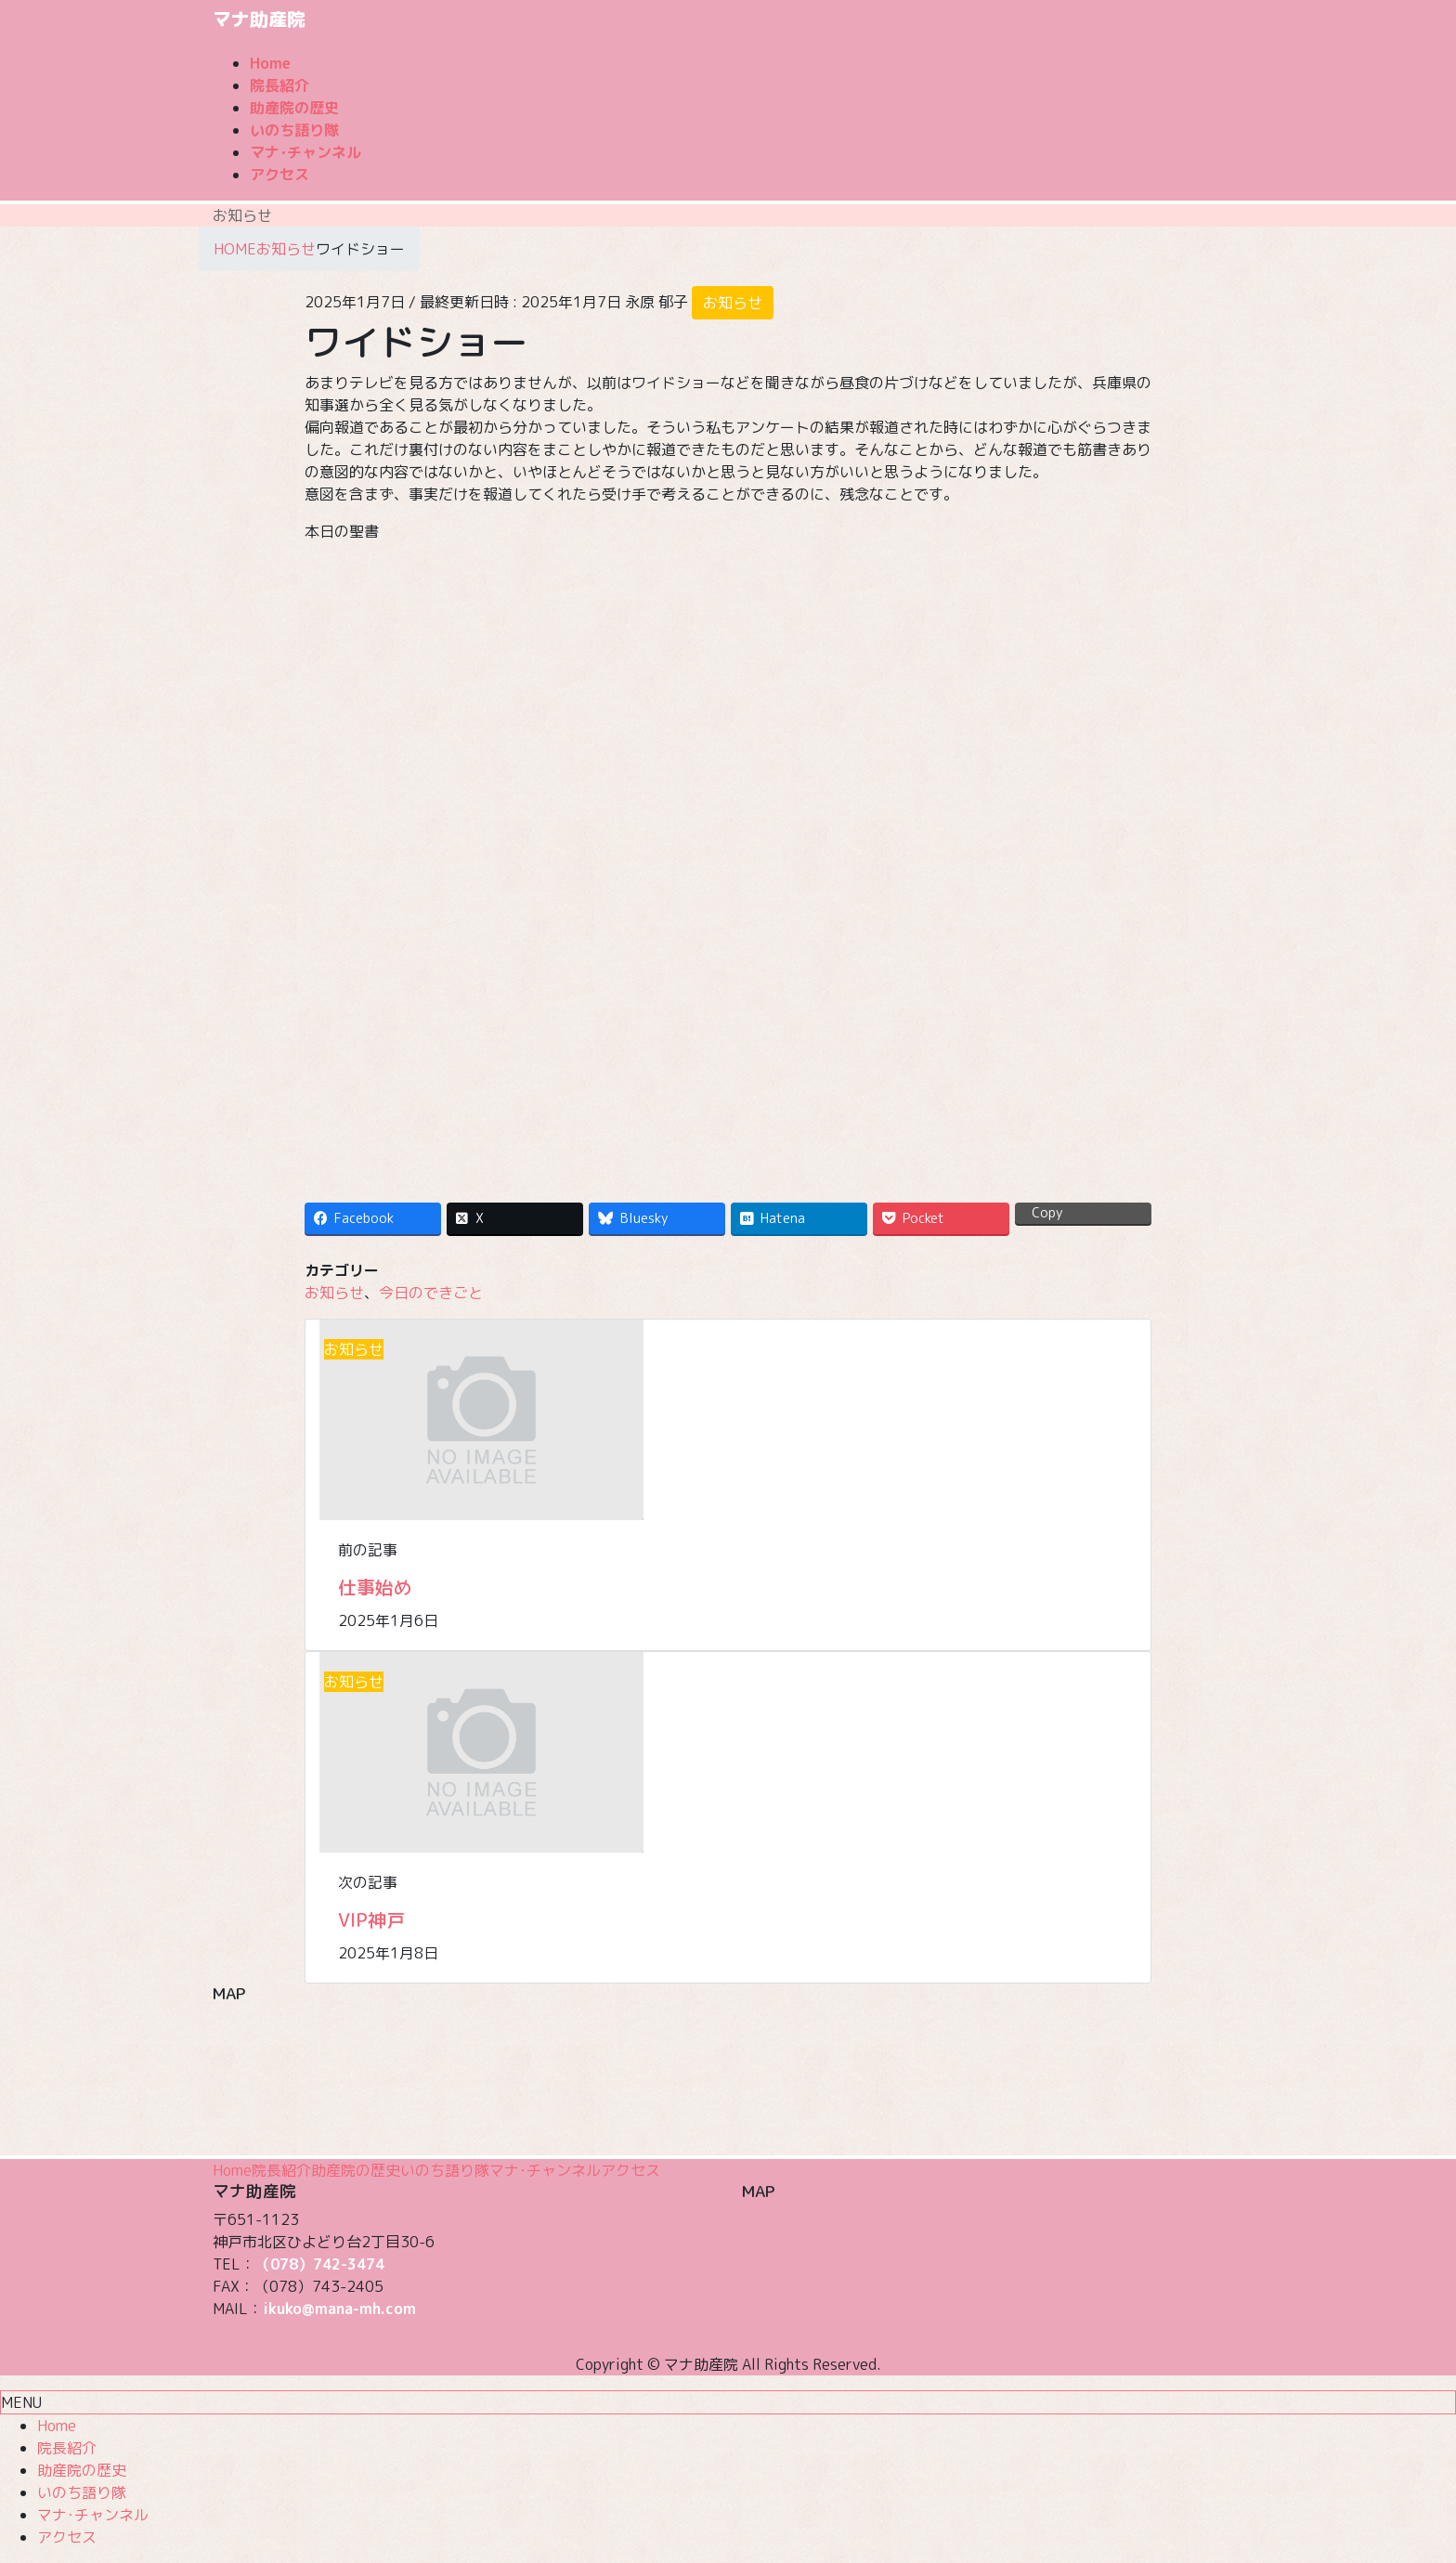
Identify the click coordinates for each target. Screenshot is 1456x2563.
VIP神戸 (371, 1919)
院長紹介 (281, 2170)
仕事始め (375, 1587)
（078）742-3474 (319, 2264)
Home (232, 2170)
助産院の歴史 (355, 2170)
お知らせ (732, 303)
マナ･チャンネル (545, 2170)
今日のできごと (431, 1292)
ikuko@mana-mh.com (339, 2308)
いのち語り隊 (444, 2170)
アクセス (630, 2170)
